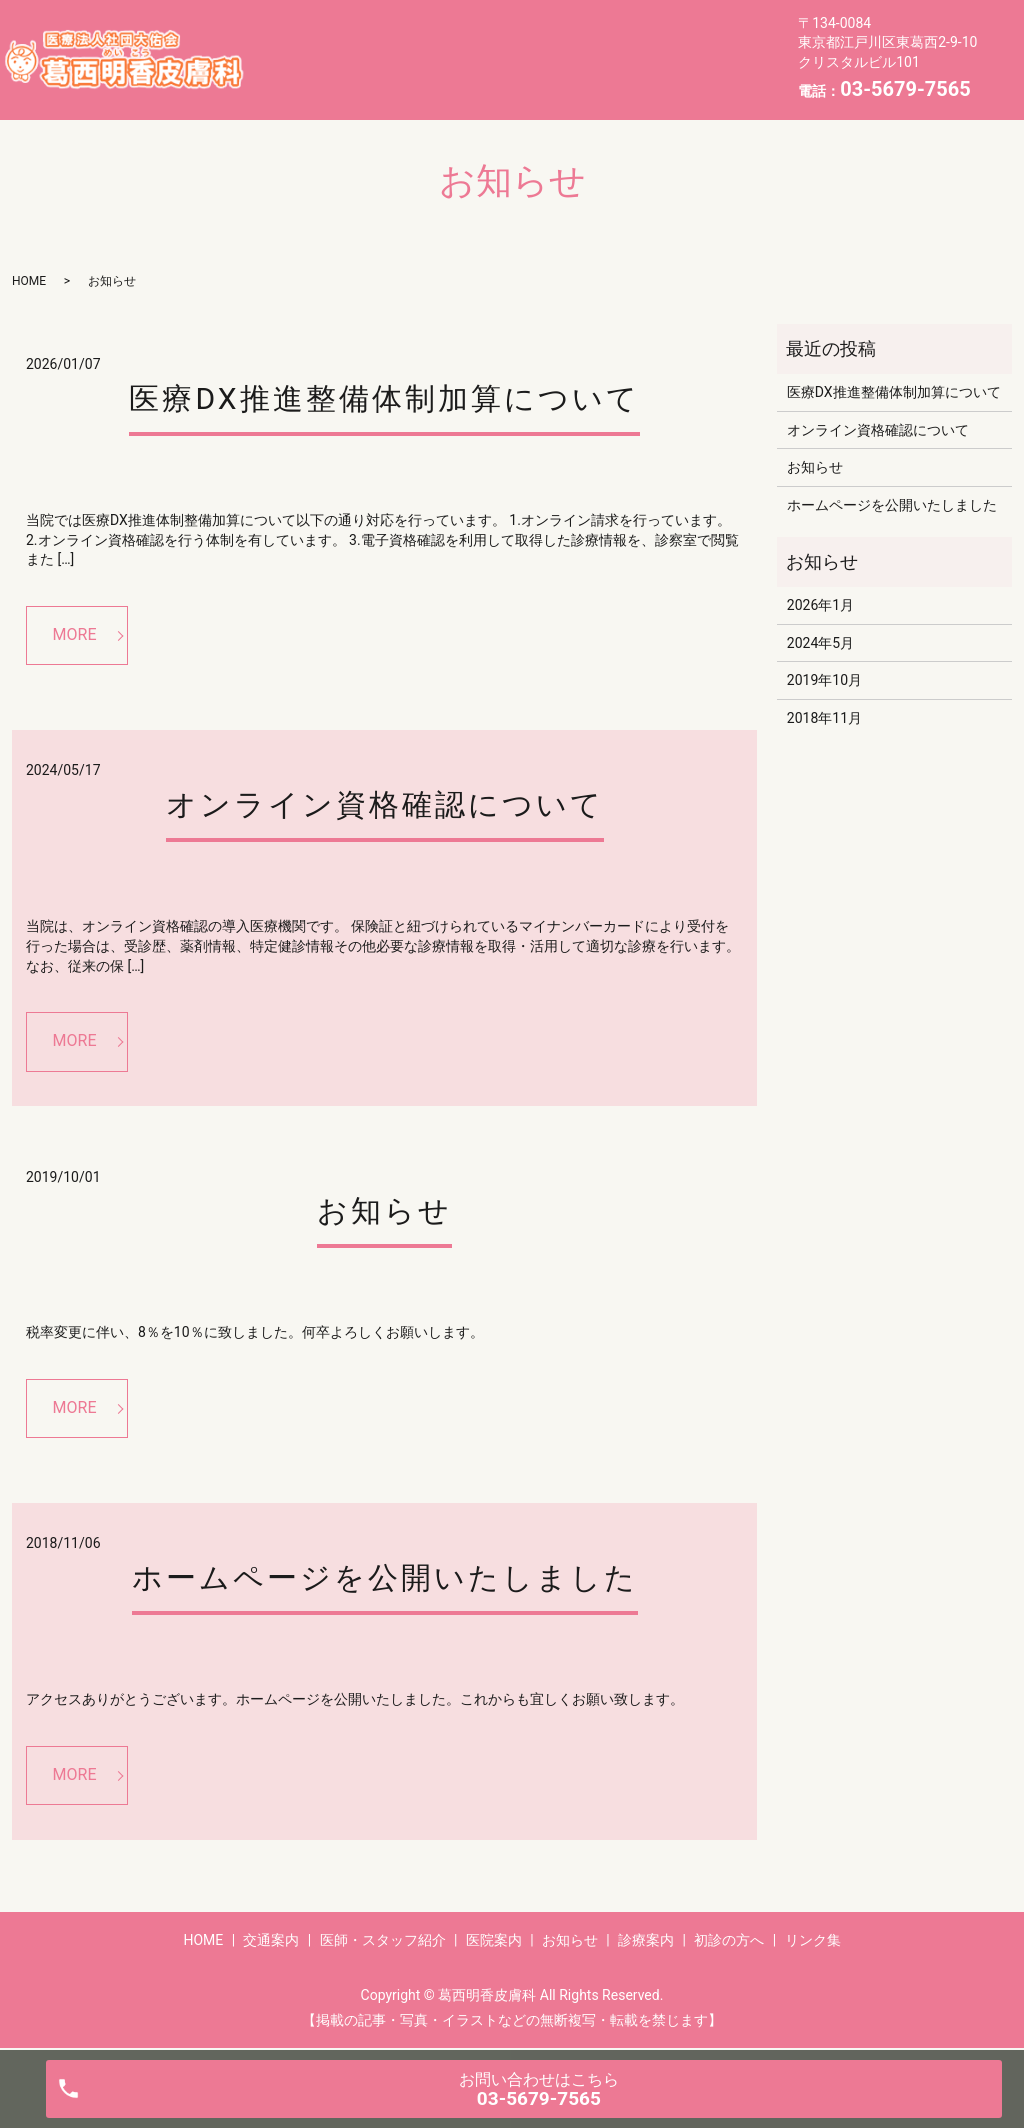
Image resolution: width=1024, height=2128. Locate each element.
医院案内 (662, 43)
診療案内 (399, 74)
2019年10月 (824, 680)
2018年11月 (824, 718)
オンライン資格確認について (385, 804)
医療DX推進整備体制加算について (384, 398)
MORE (75, 634)
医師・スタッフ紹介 (522, 43)
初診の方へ (508, 74)
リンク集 (618, 74)
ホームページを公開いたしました (385, 1577)
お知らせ (297, 74)
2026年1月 (820, 605)
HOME (289, 43)
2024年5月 (820, 643)
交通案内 (383, 43)
